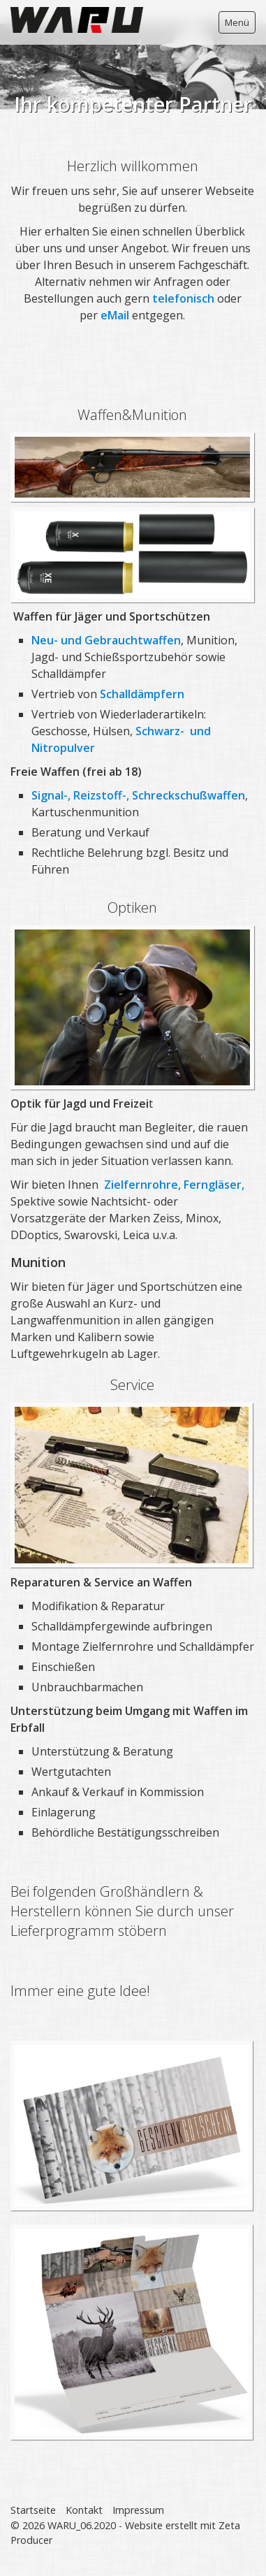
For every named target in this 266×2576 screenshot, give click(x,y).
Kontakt (84, 2510)
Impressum (138, 2510)
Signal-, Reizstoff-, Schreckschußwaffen (138, 795)
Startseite (33, 2510)
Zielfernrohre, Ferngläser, (174, 1184)
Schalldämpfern (142, 694)
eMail (116, 315)
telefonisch (184, 298)
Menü (237, 22)
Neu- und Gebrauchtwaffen (106, 640)
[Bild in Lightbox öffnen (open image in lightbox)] (131, 1485)
